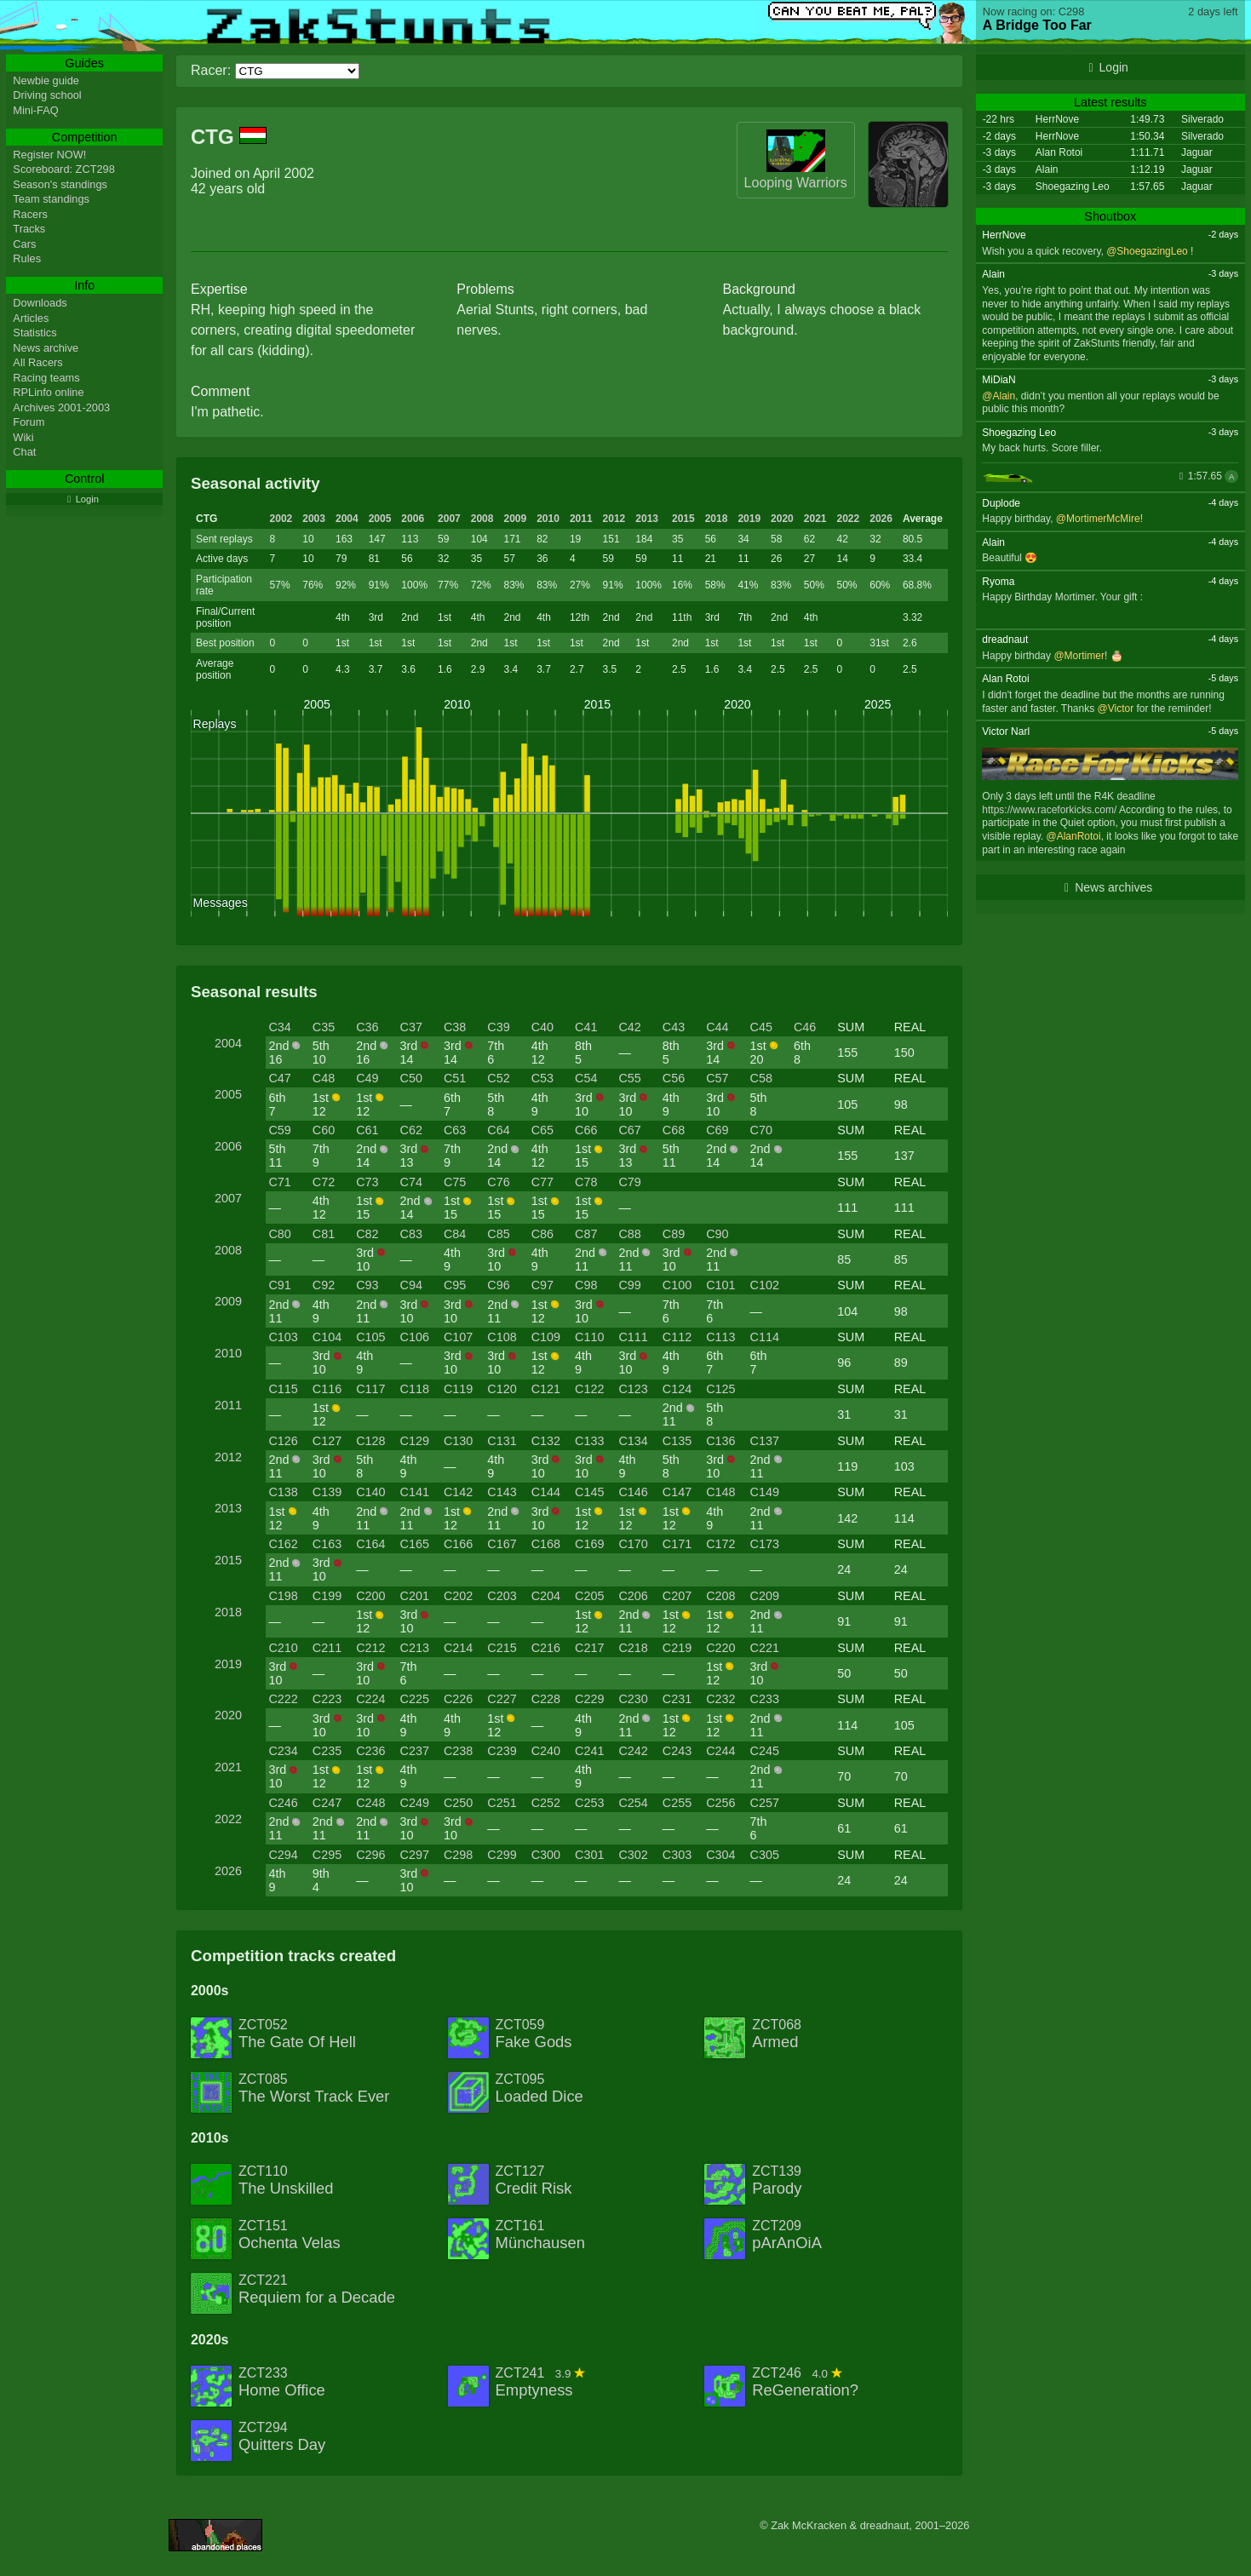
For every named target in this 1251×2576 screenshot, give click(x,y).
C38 (455, 1027)
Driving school (47, 95)
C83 (411, 1234)
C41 (586, 1027)
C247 (327, 1803)
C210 (282, 1648)
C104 (327, 1337)
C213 (414, 1648)
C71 (279, 1182)
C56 (674, 1078)
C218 (632, 1648)
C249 (414, 1803)
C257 (764, 1803)
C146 (632, 1492)
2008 (482, 519)
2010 (548, 519)
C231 (677, 1699)
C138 (282, 1492)
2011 (581, 519)
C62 (411, 1130)
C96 (498, 1285)
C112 (677, 1337)
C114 (764, 1337)
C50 (411, 1078)
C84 (455, 1234)
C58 (761, 1078)
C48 (324, 1078)
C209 (764, 1596)
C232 (720, 1699)
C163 (327, 1544)
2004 (347, 519)
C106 (414, 1337)
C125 (720, 1389)
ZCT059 (534, 2034)
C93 (367, 1285)
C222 (282, 1699)
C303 (677, 1855)
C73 (367, 1182)
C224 (370, 1699)
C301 (589, 1855)
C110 (589, 1337)
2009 (514, 519)
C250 (458, 1803)
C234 (282, 1751)
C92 (324, 1285)
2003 (313, 519)
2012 (614, 519)
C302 (632, 1855)
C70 (761, 1130)
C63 (455, 1130)
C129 (414, 1441)
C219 (677, 1648)
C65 (542, 1130)
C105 (370, 1337)
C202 (458, 1596)
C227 (501, 1699)
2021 (815, 519)
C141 (414, 1492)
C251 (501, 1803)
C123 (632, 1389)
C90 (717, 1234)
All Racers (37, 362)
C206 (632, 1596)
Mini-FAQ (35, 110)
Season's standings (60, 184)
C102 (764, 1285)
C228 (545, 1699)
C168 (545, 1544)
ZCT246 (805, 2383)
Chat (24, 451)
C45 (761, 1027)
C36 (367, 1027)
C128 (370, 1441)
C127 (327, 1441)
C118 (414, 1389)
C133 (589, 1441)
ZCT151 (289, 2235)
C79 (629, 1182)
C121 (545, 1389)
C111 (632, 1337)
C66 (586, 1130)
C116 (327, 1389)
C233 (764, 1699)
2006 (412, 519)
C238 (458, 1751)
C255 (677, 1803)
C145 (589, 1492)
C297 (414, 1855)
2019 (748, 519)
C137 (764, 1441)
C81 (324, 1234)
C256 (720, 1803)
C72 (324, 1182)
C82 (367, 1234)
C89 (674, 1234)
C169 (589, 1544)
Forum (28, 422)
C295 (327, 1855)
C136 (720, 1441)
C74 (411, 1182)
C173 (764, 1544)
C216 (545, 1648)
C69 (717, 1130)
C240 (545, 1751)
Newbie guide (46, 80)
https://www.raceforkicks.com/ (1049, 810)
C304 (720, 1855)
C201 (414, 1596)
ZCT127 (534, 2181)
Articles (31, 318)
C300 (545, 1855)
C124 (677, 1389)
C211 (327, 1648)
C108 (501, 1337)
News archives (1113, 887)
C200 (370, 1596)
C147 (677, 1492)
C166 (458, 1544)
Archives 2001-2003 (61, 407)
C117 (370, 1389)
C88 (629, 1234)
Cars (24, 244)
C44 (717, 1027)
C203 (501, 1596)
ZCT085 (313, 2089)
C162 (282, 1544)
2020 (782, 519)
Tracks (29, 228)
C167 (501, 1544)
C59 (279, 1130)
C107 (458, 1337)
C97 (542, 1285)
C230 (632, 1699)
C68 (674, 1130)
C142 (458, 1492)
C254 (632, 1803)
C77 (542, 1182)
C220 (720, 1648)
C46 (805, 1027)
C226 (458, 1699)
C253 (589, 1803)
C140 (370, 1492)
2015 (683, 519)
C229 (589, 1699)
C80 (279, 1234)
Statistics (34, 332)
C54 (586, 1078)
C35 (324, 1027)
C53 (542, 1078)
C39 (498, 1027)
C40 (542, 1027)
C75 (455, 1182)
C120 (501, 1389)
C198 (282, 1596)
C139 (327, 1492)
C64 (498, 1130)
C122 (589, 1389)
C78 (586, 1182)
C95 (455, 1285)
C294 (282, 1855)
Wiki (23, 437)
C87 (586, 1234)
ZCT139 (776, 2181)
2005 (380, 519)
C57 (717, 1078)
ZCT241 (541, 2383)
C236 (370, 1751)
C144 (545, 1492)
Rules (27, 258)
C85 (498, 1234)
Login (1113, 67)
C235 (327, 1751)
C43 (674, 1027)
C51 (455, 1078)
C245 (764, 1751)
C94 (411, 1285)
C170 (632, 1544)
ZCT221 (316, 2290)
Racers (30, 214)
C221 (764, 1648)
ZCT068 (776, 2034)
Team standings (51, 198)
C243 (677, 1751)
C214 (458, 1648)
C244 (720, 1751)
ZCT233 (281, 2383)
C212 (370, 1648)
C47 (279, 1078)
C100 (677, 1285)
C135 (677, 1441)
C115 (282, 1389)
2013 (646, 519)
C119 (458, 1389)
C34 (279, 1027)
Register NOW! (49, 154)
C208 (720, 1596)
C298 (458, 1855)
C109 (545, 1337)
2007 (449, 519)
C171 (677, 1544)
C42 (629, 1027)
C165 (414, 1544)
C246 (282, 1803)
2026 (880, 519)
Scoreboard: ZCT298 (64, 169)
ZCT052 (297, 2034)
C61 (367, 1130)
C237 (414, 1751)
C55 (629, 1078)
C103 (282, 1337)
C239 (501, 1751)
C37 (411, 1027)
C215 (501, 1648)
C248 (370, 1803)
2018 (716, 519)
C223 (327, 1699)
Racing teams (46, 377)
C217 (589, 1648)
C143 (501, 1492)
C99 (629, 1285)
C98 (586, 1285)
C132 (545, 1441)
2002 (281, 519)
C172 (720, 1544)
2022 (848, 519)
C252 (545, 1803)
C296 (370, 1855)
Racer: (211, 70)
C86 (542, 1234)
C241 (589, 1751)
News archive (45, 347)
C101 (720, 1285)
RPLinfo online (48, 392)
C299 (501, 1855)
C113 (720, 1337)
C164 (370, 1544)
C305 (764, 1855)
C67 (629, 1130)
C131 (501, 1441)
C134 (632, 1441)
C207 (677, 1596)
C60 (324, 1130)
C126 (282, 1441)
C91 (279, 1285)
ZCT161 (540, 2235)
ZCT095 (539, 2089)
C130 (458, 1441)
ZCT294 (281, 2437)
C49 (367, 1078)
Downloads (39, 302)
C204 (545, 1596)
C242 (632, 1751)
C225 (414, 1699)
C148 (720, 1492)
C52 (498, 1078)
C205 (589, 1596)
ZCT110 (285, 2181)
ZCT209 (787, 2235)
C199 (327, 1596)
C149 (764, 1492)
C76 (498, 1182)
